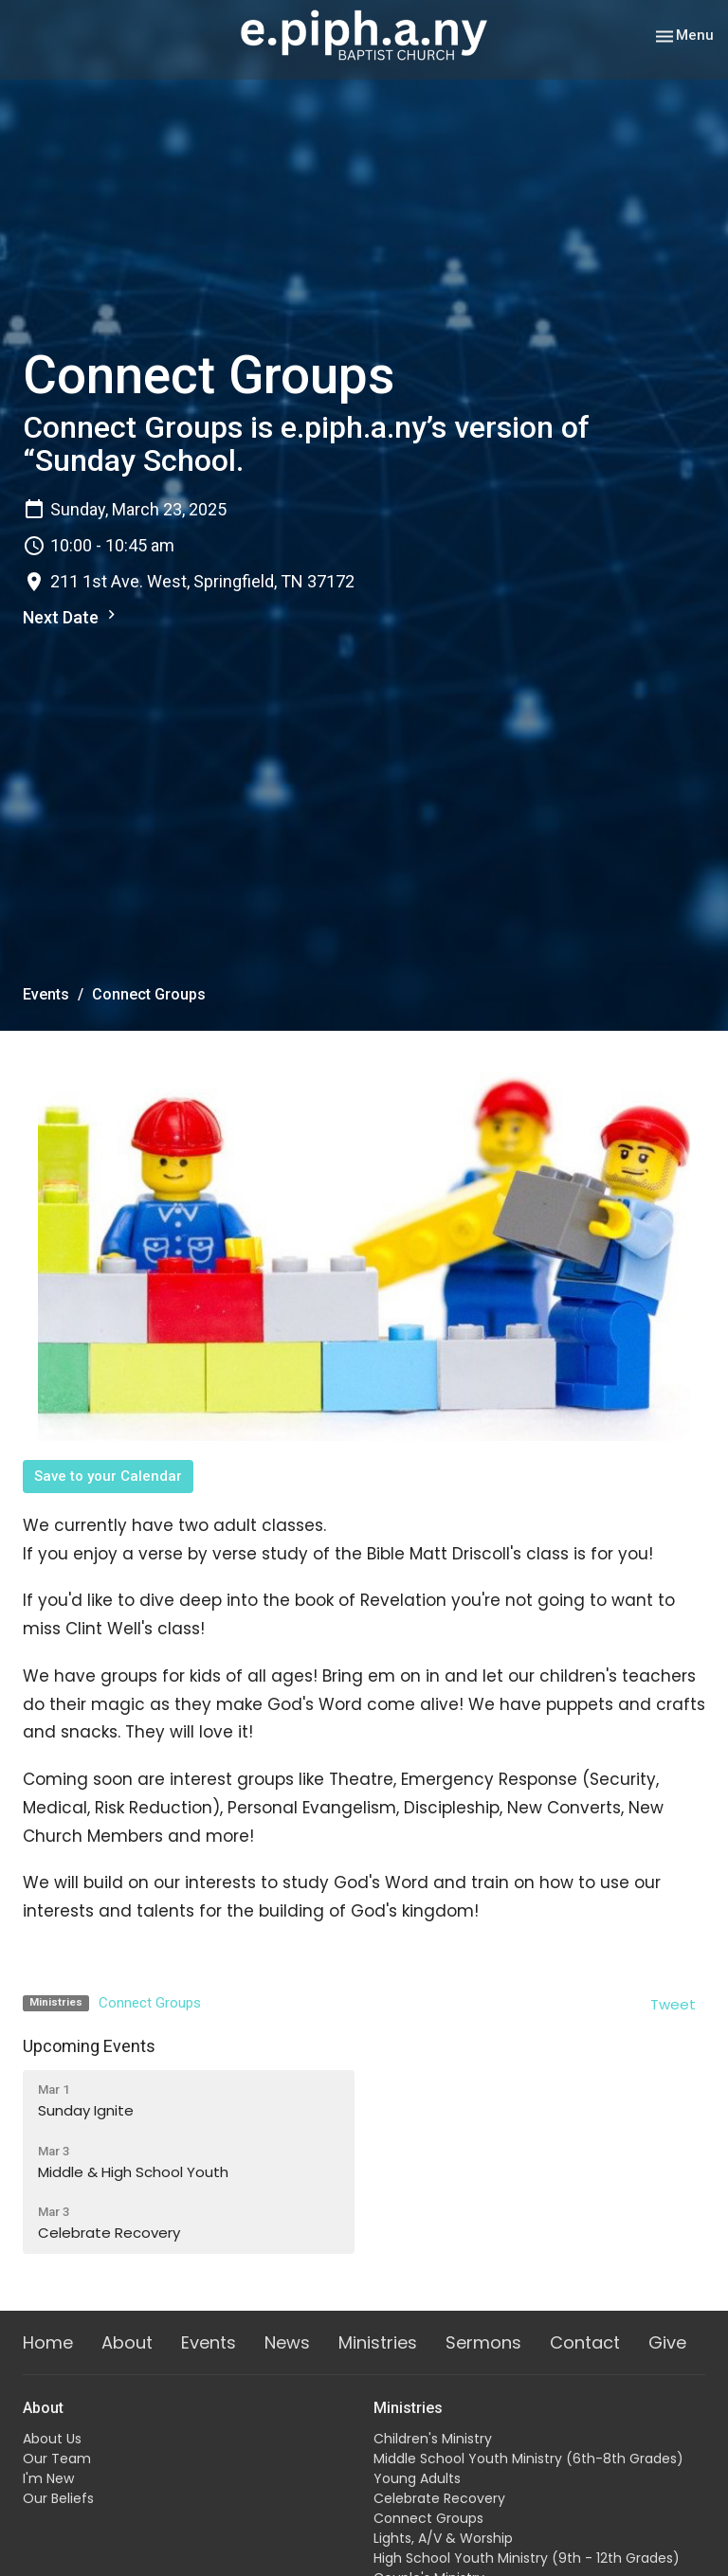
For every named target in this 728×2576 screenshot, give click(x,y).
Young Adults (417, 2478)
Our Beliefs (58, 2498)
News (287, 2342)
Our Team (57, 2458)
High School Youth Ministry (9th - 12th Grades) (526, 2558)
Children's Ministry (432, 2438)
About (127, 2342)
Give (667, 2342)
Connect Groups (150, 2002)
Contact (585, 2342)
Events (46, 994)
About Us (52, 2438)
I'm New (48, 2478)
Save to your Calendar (108, 1476)
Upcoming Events (89, 2046)
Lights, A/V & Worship (443, 2538)
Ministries (377, 2342)
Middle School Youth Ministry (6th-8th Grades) (528, 2458)
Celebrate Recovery (439, 2498)
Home (48, 2342)
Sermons (483, 2342)
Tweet (673, 2004)
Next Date (71, 616)
